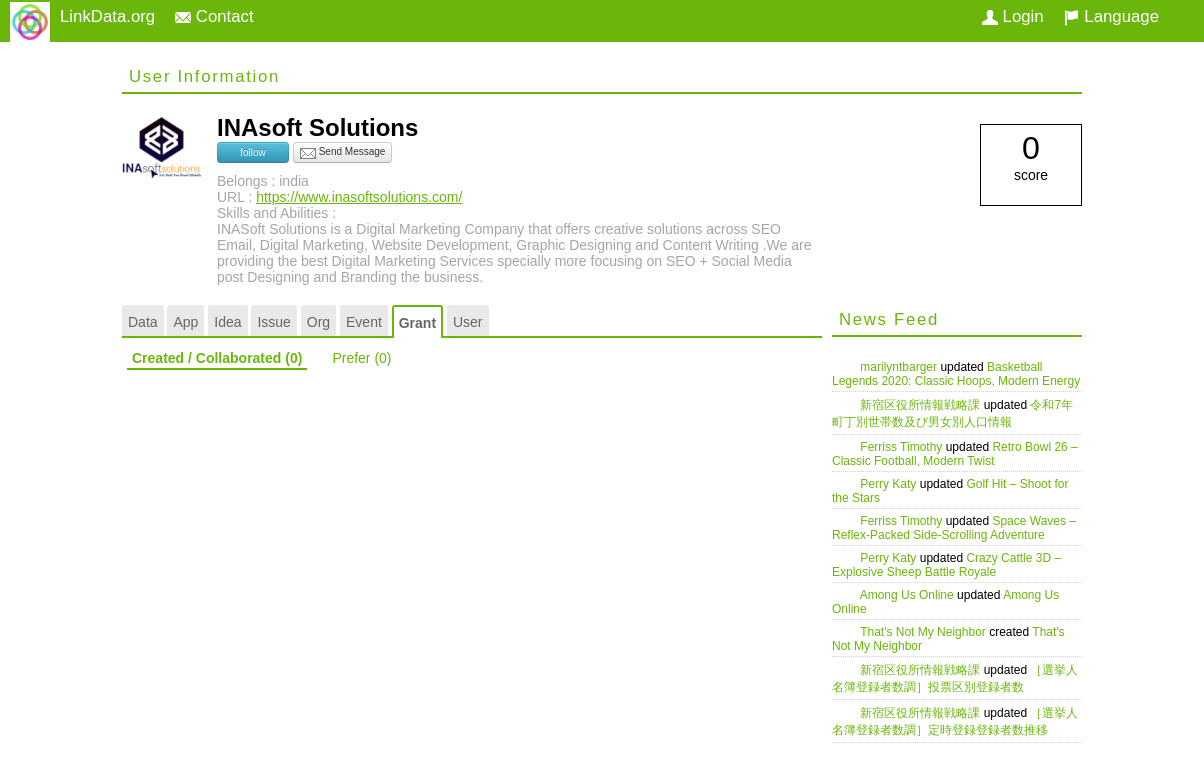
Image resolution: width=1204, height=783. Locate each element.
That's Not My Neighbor (924, 632)
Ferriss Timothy (902, 447)
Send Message (343, 153)
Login (1013, 16)
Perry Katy (889, 484)
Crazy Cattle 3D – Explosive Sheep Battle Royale (946, 565)
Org (318, 322)
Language (1111, 16)
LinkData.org (107, 16)
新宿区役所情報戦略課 (921, 405)
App (185, 322)
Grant (417, 323)
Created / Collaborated (217, 358)
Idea (227, 322)
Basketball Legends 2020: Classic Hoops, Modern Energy (956, 374)
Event (364, 322)
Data (143, 322)
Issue (273, 322)
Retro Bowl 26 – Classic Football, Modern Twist (955, 454)
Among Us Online (908, 595)
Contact (214, 16)
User (468, 322)
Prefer (361, 358)
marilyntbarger (900, 367)
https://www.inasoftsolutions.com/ (359, 197)
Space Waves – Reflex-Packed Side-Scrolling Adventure (954, 528)
